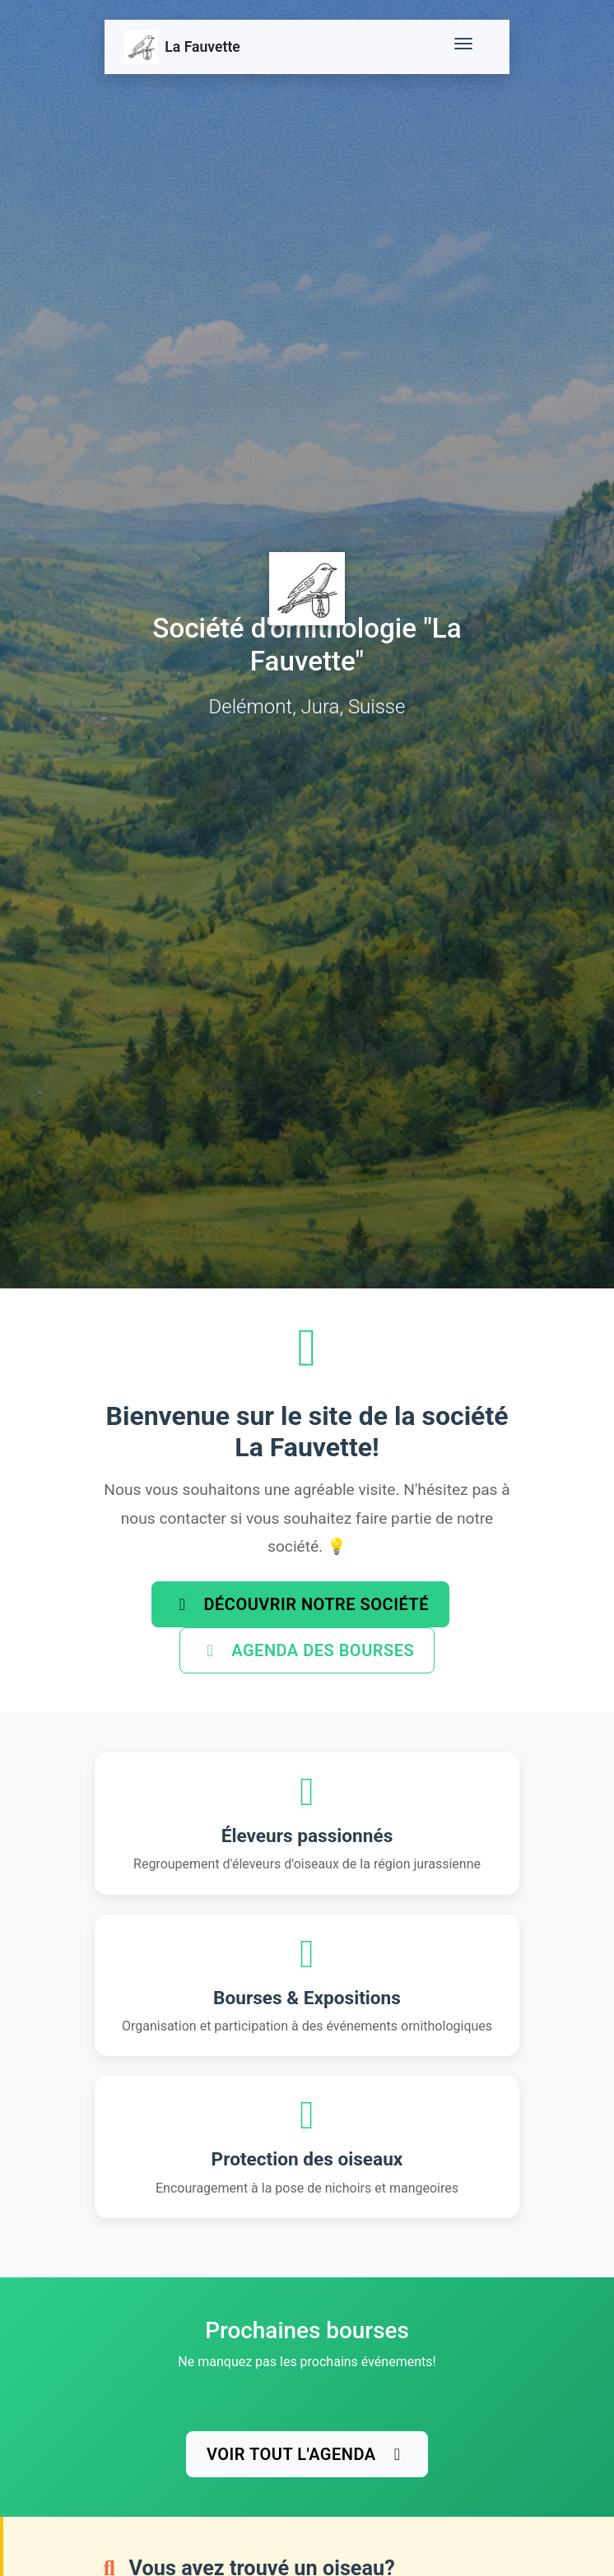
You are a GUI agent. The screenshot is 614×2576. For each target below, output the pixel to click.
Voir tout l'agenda (307, 2454)
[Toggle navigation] (467, 47)
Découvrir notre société (300, 1604)
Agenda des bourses (307, 1650)
